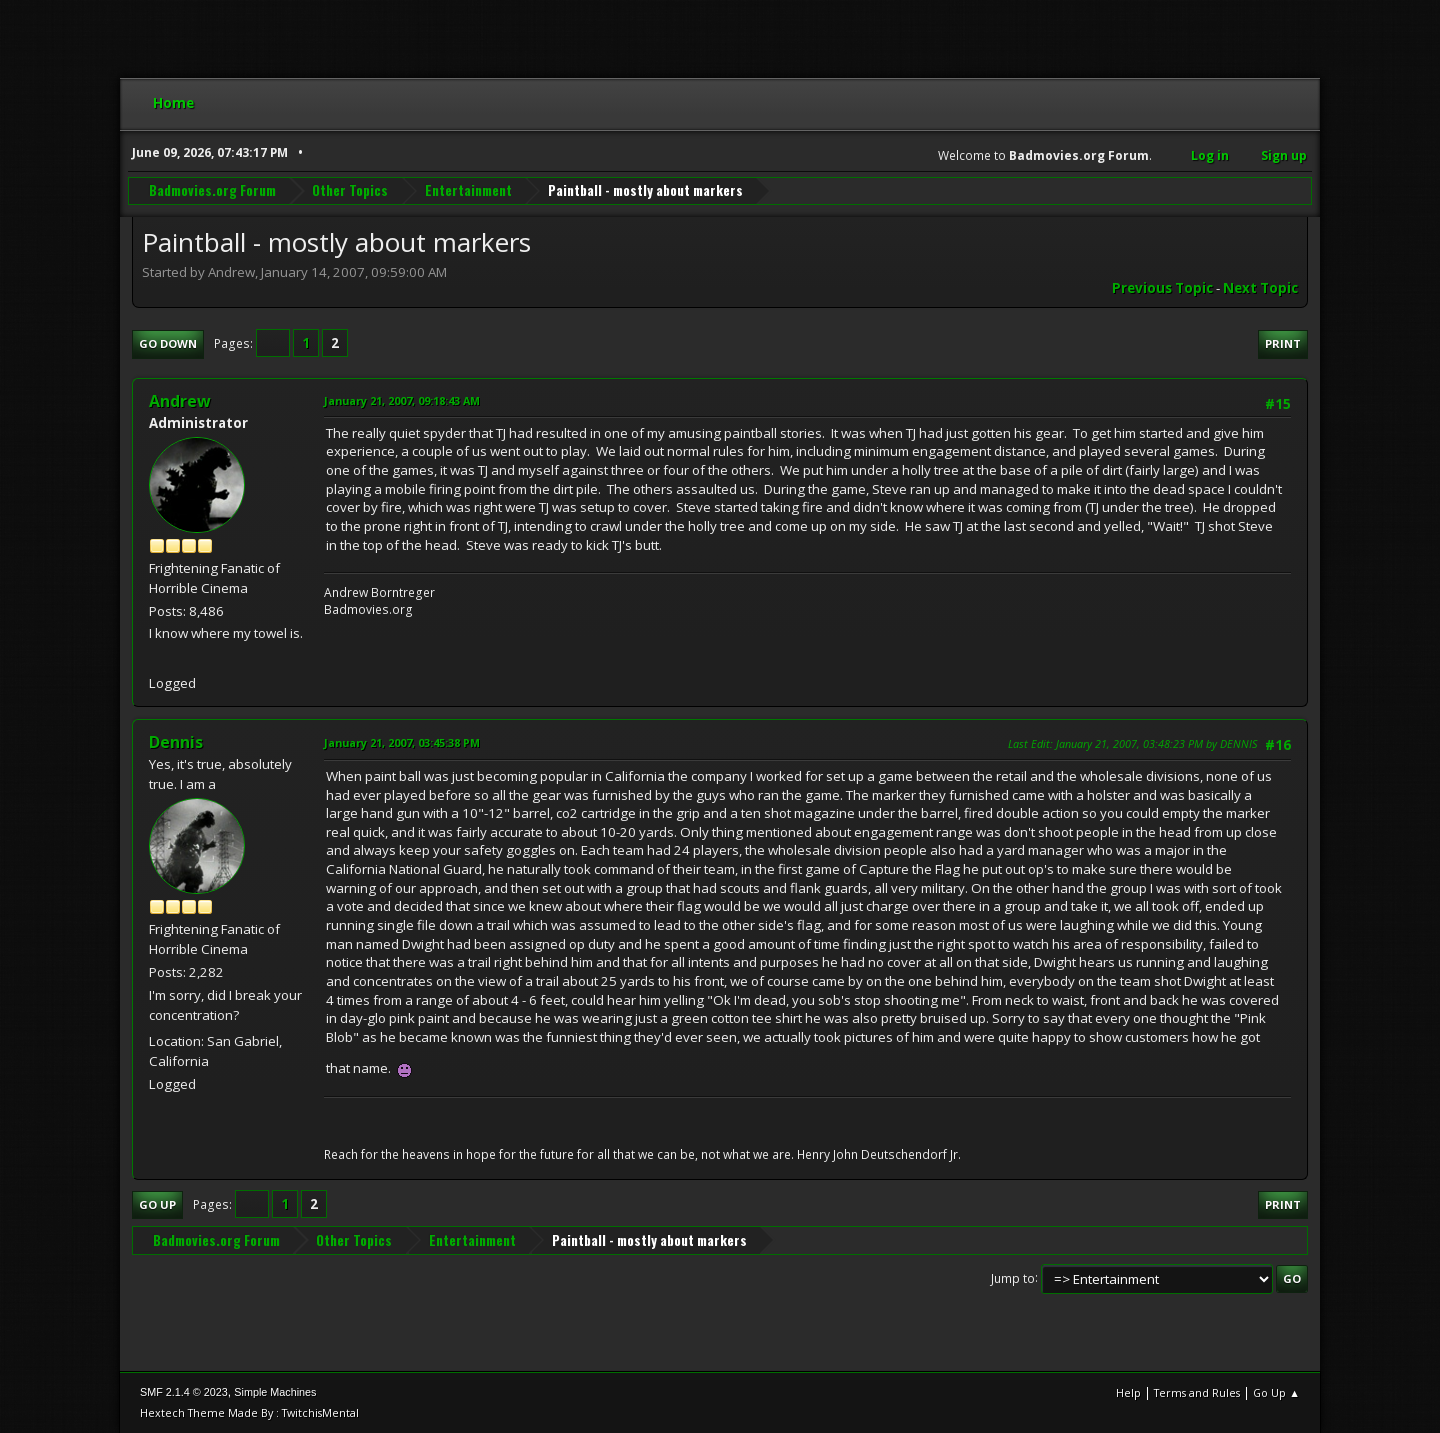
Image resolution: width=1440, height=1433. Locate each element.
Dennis (176, 742)
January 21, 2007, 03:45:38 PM (402, 742)
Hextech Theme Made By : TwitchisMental (249, 1412)
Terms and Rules (1197, 1392)
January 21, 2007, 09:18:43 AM (402, 400)
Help (1128, 1392)
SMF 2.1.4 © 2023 (184, 1392)
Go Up (157, 1204)
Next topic (1260, 288)
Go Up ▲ (1276, 1392)
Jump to (1013, 1277)
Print (1283, 343)
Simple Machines (275, 1392)
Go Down (168, 343)
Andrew (180, 401)
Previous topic (1162, 288)
